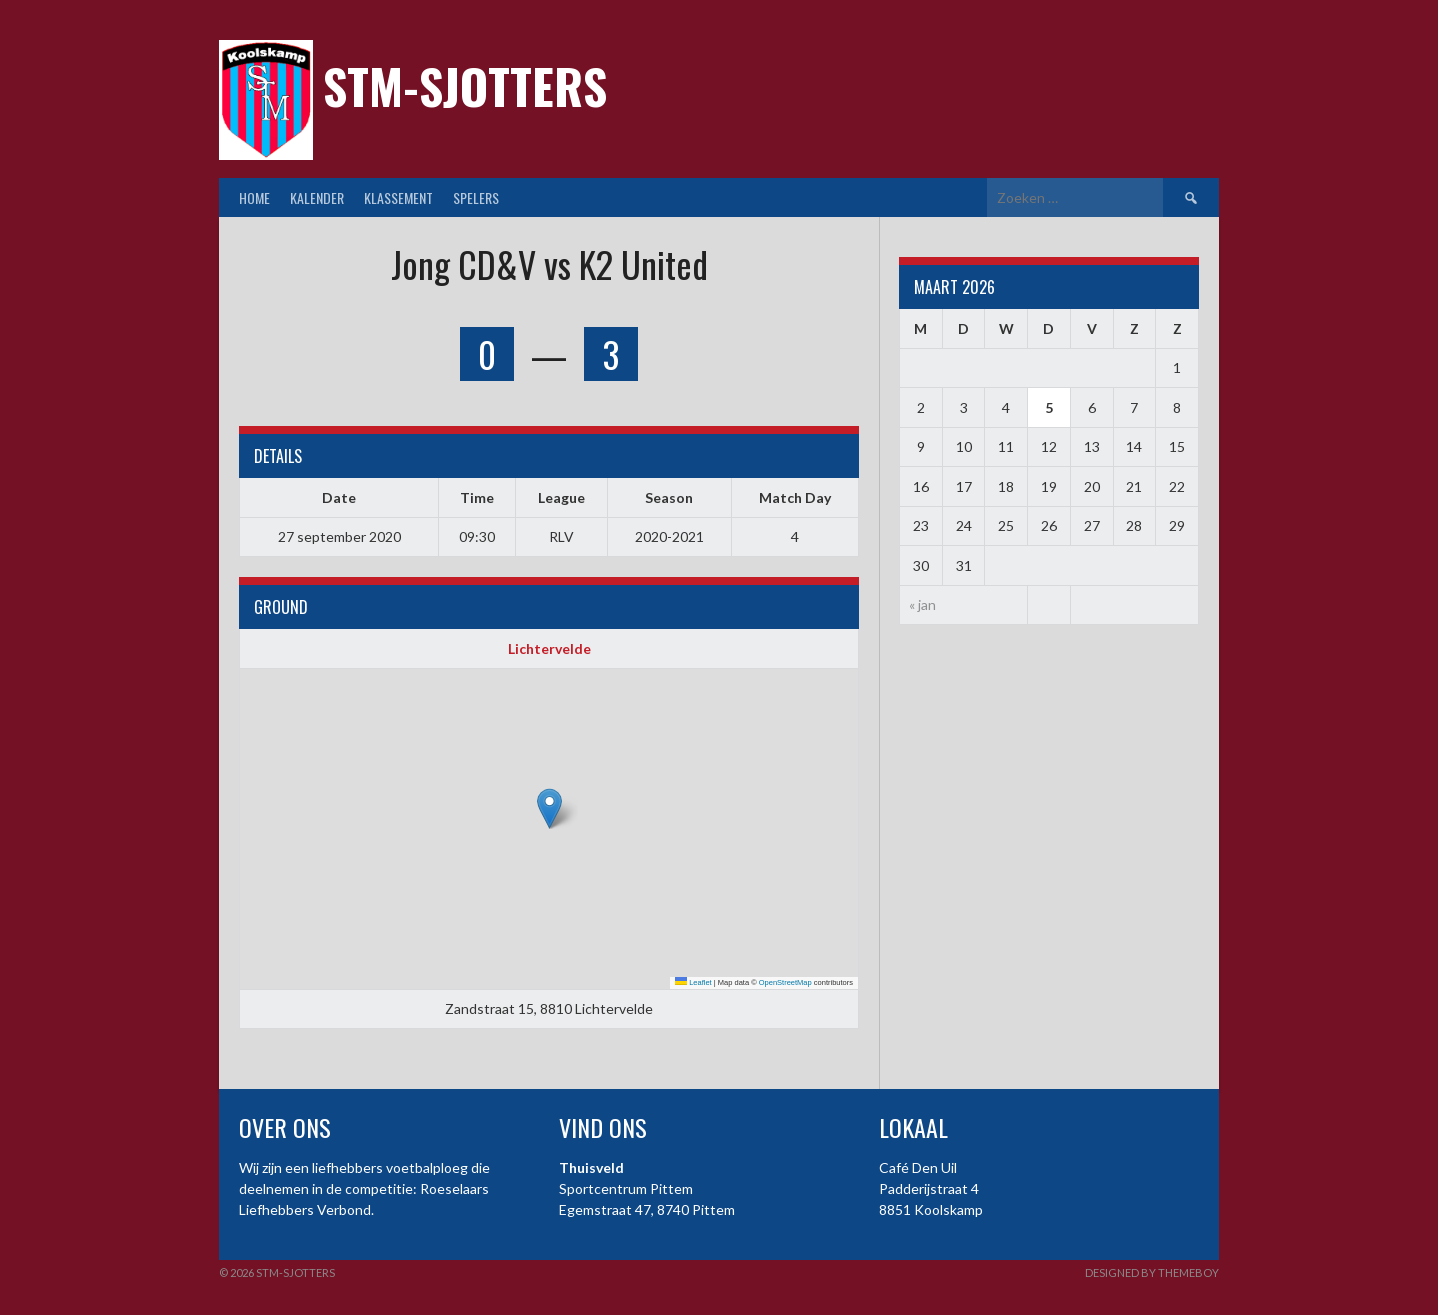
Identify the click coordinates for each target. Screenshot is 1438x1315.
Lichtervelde (549, 648)
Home (254, 197)
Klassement (398, 197)
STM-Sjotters (465, 85)
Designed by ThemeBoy (1152, 1272)
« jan (922, 604)
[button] (549, 808)
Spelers (476, 197)
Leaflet (693, 982)
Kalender (317, 197)
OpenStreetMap (785, 982)
